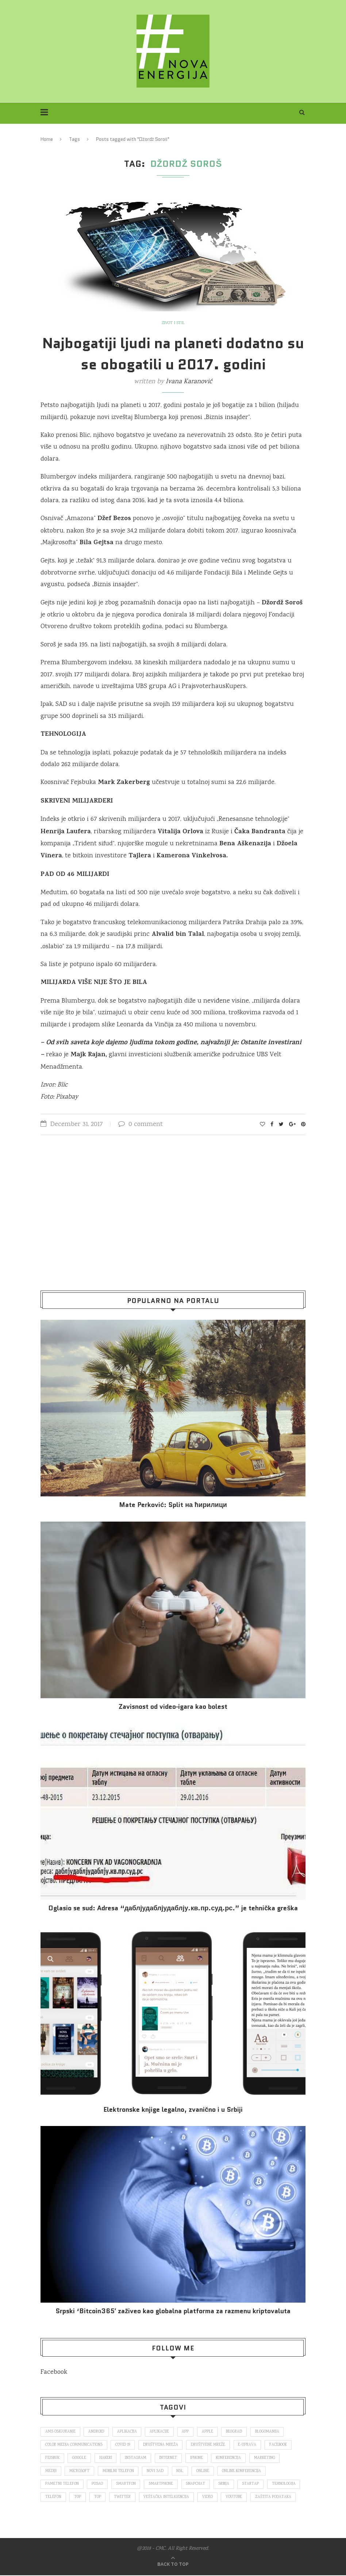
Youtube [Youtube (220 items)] (235, 2498)
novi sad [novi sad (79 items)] (156, 2472)
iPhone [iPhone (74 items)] (198, 2458)
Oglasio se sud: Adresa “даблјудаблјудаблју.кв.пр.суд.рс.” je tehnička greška (173, 1908)
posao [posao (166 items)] (97, 2485)
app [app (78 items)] (186, 2432)
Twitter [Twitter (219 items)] (123, 2498)
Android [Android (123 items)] (96, 2432)
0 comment (140, 1124)
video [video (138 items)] (208, 2498)
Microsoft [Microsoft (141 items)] (80, 2472)
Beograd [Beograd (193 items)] (235, 2432)
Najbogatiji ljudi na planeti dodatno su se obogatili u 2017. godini (173, 353)
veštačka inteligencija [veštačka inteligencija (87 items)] (167, 2498)
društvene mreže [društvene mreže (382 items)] (209, 2445)
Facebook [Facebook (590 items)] (279, 2445)
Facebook (54, 2372)
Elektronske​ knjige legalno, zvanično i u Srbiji (173, 2109)
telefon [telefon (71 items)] (53, 2498)
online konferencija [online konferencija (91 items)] (243, 2472)
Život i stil (173, 323)
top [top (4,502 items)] (98, 2498)
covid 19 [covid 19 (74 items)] (123, 2445)
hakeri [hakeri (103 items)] (106, 2458)
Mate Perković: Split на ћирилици (173, 1505)
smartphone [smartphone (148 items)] (161, 2485)
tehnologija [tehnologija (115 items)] (285, 2485)
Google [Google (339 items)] (80, 2458)
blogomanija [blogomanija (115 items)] (269, 2432)
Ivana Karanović (189, 382)
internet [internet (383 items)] (169, 2458)
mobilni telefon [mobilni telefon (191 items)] (119, 2472)
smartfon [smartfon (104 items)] (126, 2485)
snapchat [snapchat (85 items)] (196, 2485)
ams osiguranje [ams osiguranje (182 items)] (60, 2432)
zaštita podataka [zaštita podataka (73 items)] (275, 2498)
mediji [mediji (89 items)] (51, 2472)
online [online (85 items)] (204, 2472)
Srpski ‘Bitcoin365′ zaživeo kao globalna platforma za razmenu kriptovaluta (173, 2311)
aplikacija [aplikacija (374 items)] (127, 2432)
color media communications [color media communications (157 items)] (74, 2445)
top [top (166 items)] (77, 2498)
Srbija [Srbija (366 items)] (225, 2485)
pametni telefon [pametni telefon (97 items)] (62, 2485)
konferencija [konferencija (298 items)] (230, 2458)
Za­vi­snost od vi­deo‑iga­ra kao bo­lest (173, 1706)
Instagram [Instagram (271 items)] (136, 2458)
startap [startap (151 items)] (252, 2485)
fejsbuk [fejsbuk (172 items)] (52, 2458)
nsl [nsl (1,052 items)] (181, 2472)
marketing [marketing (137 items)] (266, 2458)
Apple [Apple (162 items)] (208, 2432)
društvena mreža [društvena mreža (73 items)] (160, 2445)
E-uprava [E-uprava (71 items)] (248, 2445)
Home (47, 139)
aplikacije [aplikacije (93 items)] (160, 2432)
